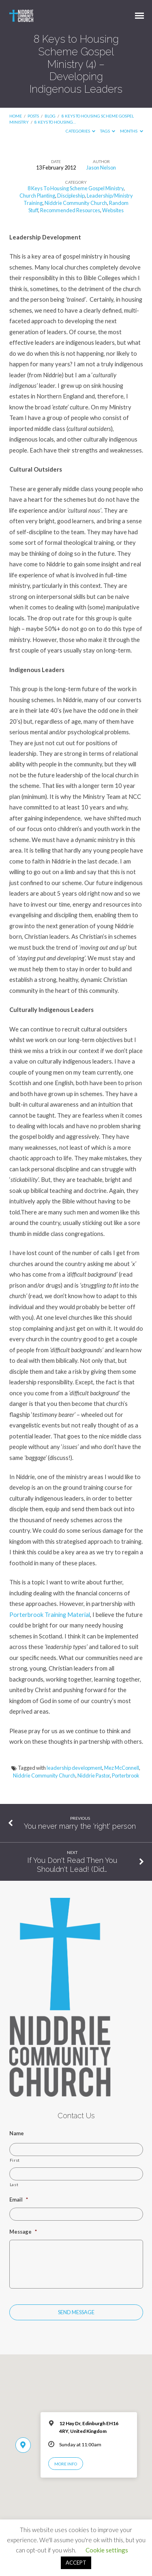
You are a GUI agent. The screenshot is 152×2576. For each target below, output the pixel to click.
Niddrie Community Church (76, 203)
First (15, 2160)
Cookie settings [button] (107, 2550)
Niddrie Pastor (93, 1775)
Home (15, 115)
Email (18, 2199)
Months (131, 130)
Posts (33, 115)
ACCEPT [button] (76, 2562)
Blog (50, 115)
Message (23, 2231)
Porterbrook (125, 1775)
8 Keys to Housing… (55, 122)
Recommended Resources (70, 210)
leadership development (74, 1767)
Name (16, 2133)
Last (14, 2184)
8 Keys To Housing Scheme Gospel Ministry (76, 188)
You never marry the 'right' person (80, 1826)
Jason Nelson (101, 167)
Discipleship (71, 195)
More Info (65, 2463)
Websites (113, 210)
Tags (108, 130)
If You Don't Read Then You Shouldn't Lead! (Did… (72, 1864)
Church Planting (37, 195)
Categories (81, 130)
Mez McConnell (121, 1767)
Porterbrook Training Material (49, 1614)
